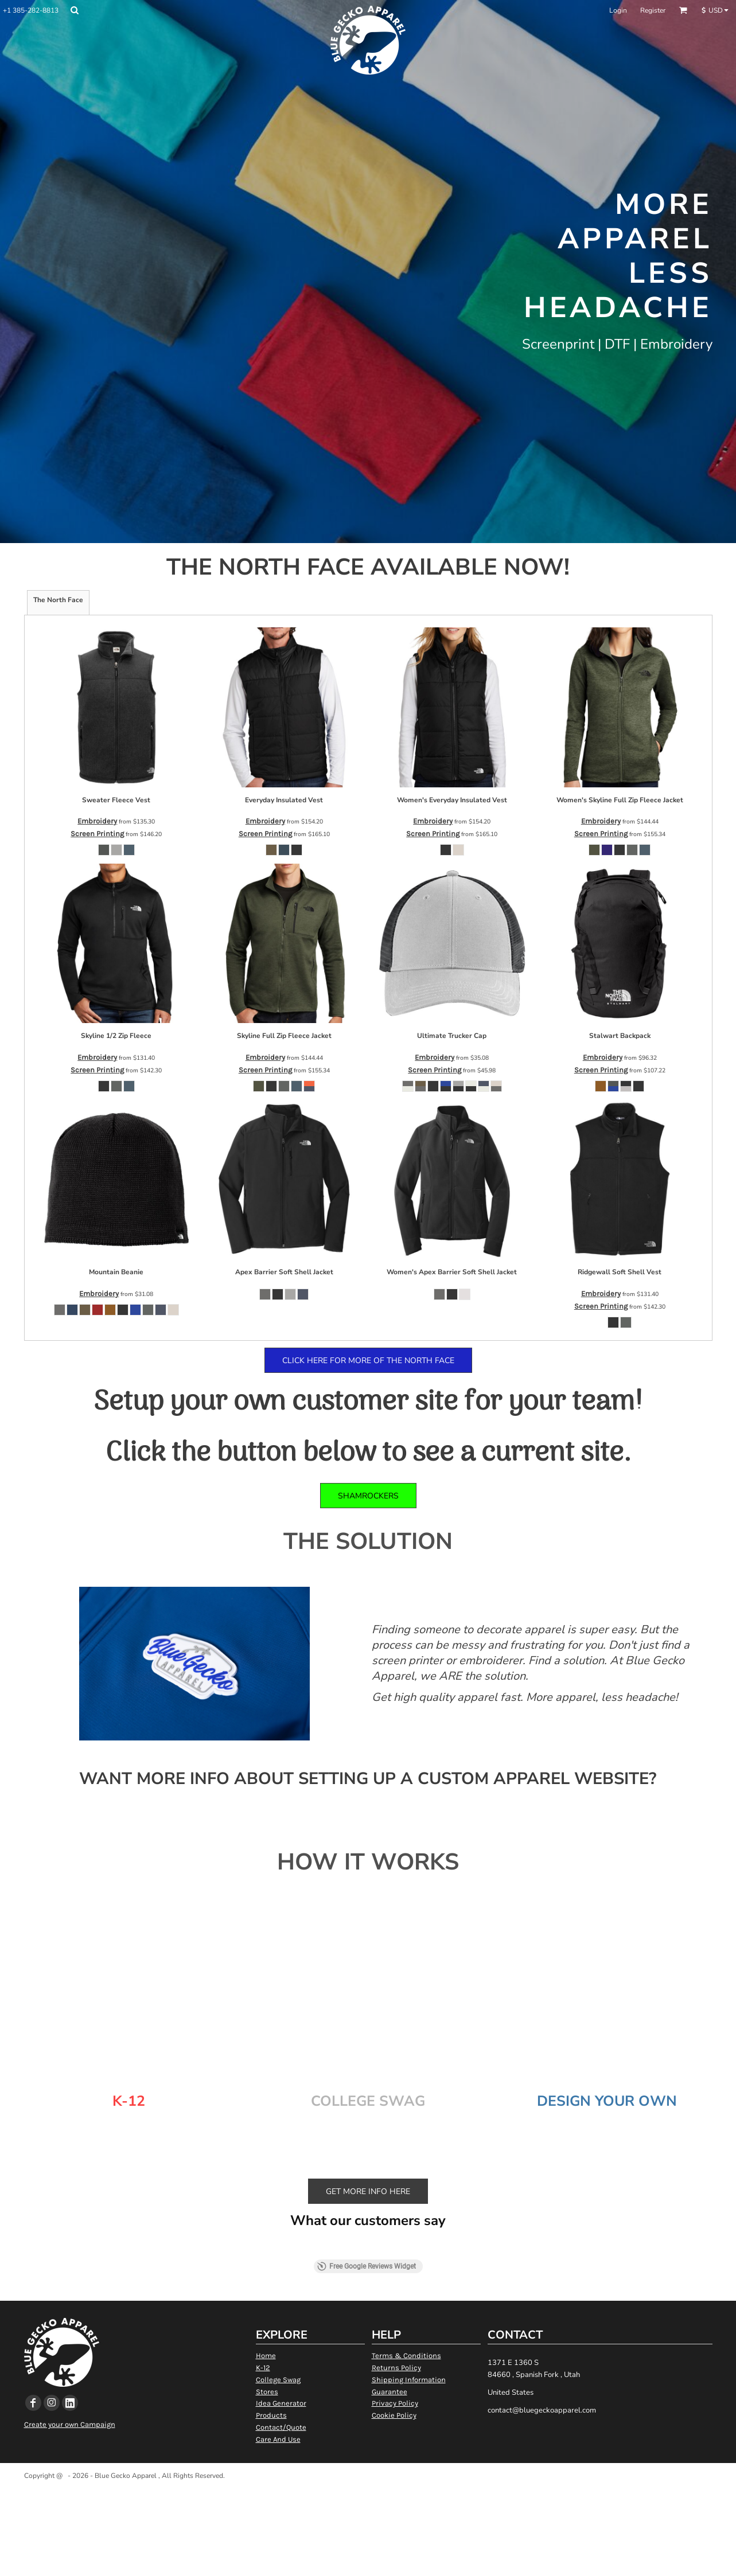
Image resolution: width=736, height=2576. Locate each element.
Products (271, 2415)
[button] (74, 10)
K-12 (263, 2367)
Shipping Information (409, 2379)
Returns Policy (396, 2367)
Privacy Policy (395, 2403)
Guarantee (389, 2391)
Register (652, 10)
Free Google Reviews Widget (366, 2266)
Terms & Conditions (406, 2355)
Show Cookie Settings (368, 2489)
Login (618, 10)
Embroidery (97, 821)
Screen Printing (97, 833)
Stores (267, 2391)
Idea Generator (281, 2403)
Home (266, 2355)
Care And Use (278, 2439)
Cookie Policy (394, 2415)
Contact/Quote (281, 2427)
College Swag (278, 2379)
